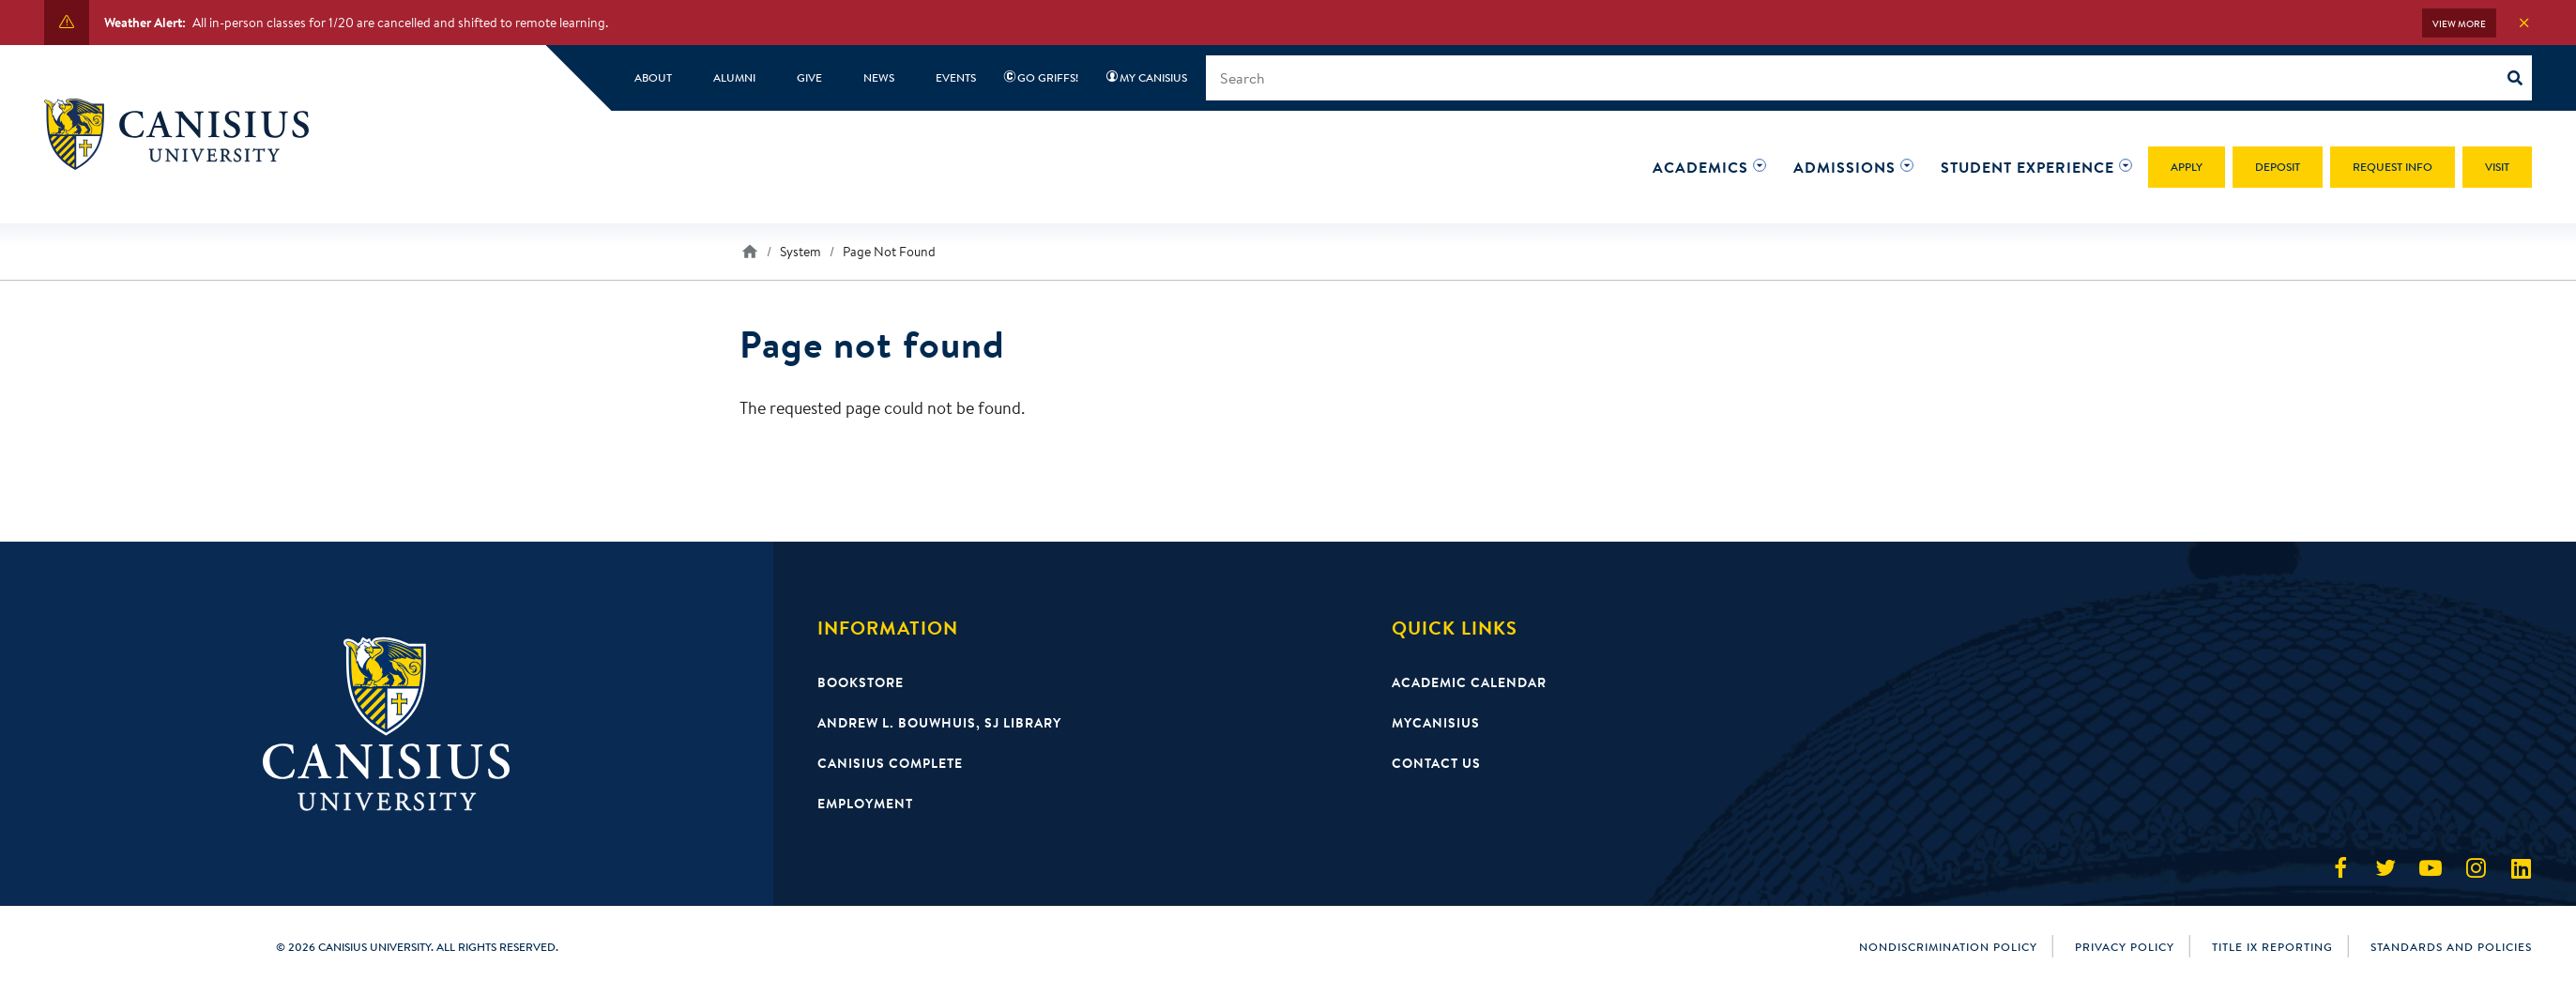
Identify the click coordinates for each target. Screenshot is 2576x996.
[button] (1700, 167)
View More (2459, 24)
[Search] (2519, 77)
